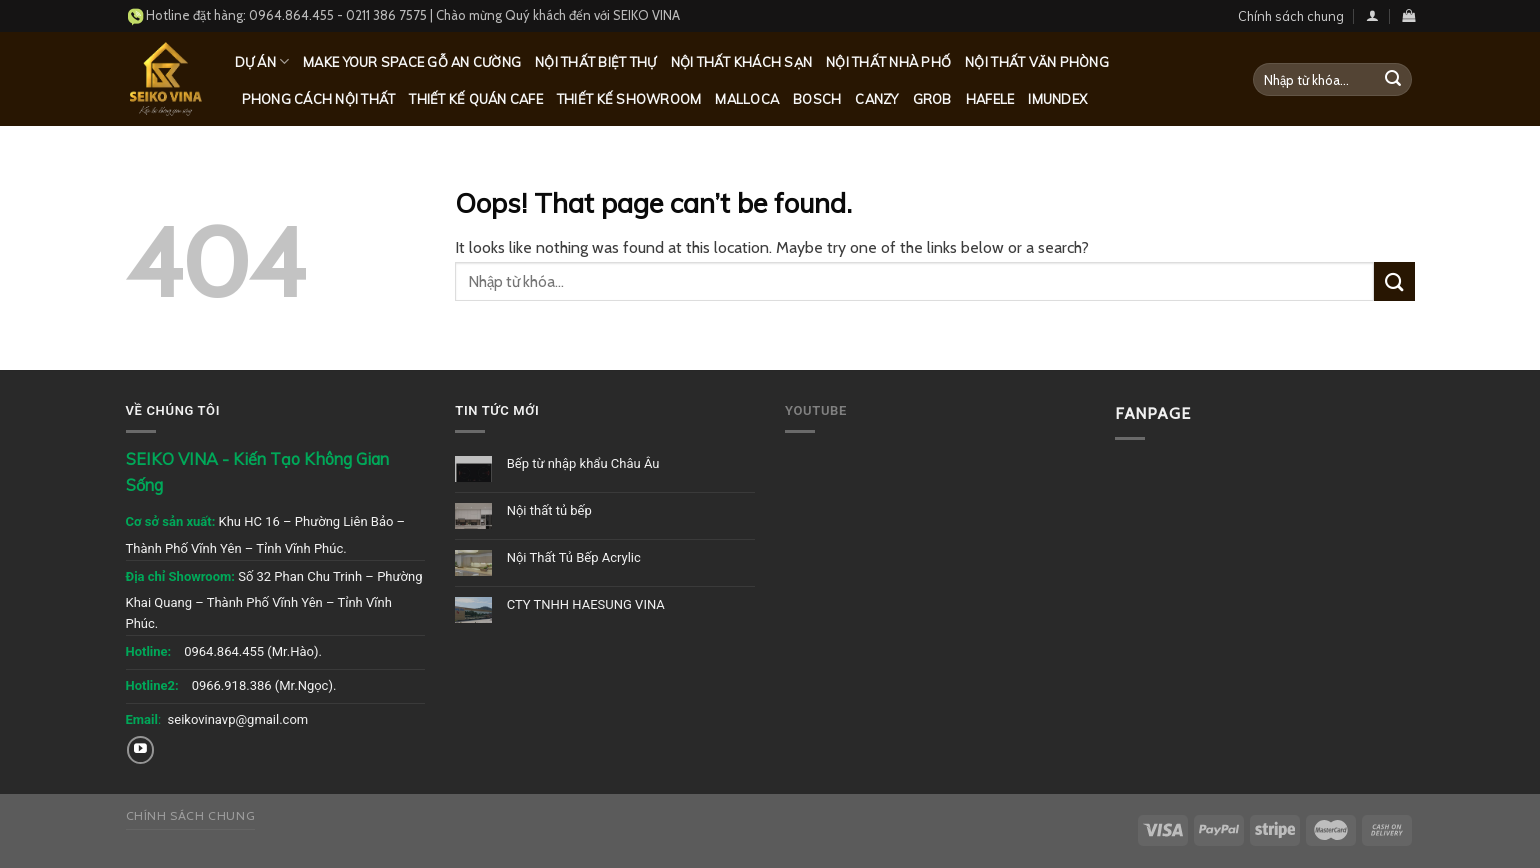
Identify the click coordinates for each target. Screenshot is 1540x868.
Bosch (817, 99)
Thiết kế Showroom (629, 99)
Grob (932, 99)
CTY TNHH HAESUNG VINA (586, 604)
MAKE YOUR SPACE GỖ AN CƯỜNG (412, 62)
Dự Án (262, 61)
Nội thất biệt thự (595, 62)
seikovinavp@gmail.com (238, 719)
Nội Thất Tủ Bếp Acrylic (574, 557)
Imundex (1057, 99)
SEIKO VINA (646, 15)
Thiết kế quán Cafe (476, 99)
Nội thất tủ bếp (549, 510)
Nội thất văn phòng (1037, 62)
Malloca (747, 99)
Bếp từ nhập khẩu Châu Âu (583, 463)
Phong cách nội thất (319, 99)
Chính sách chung (1291, 16)
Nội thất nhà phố (888, 62)
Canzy (876, 99)
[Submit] (1393, 80)
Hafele (990, 99)
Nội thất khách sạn (742, 62)
